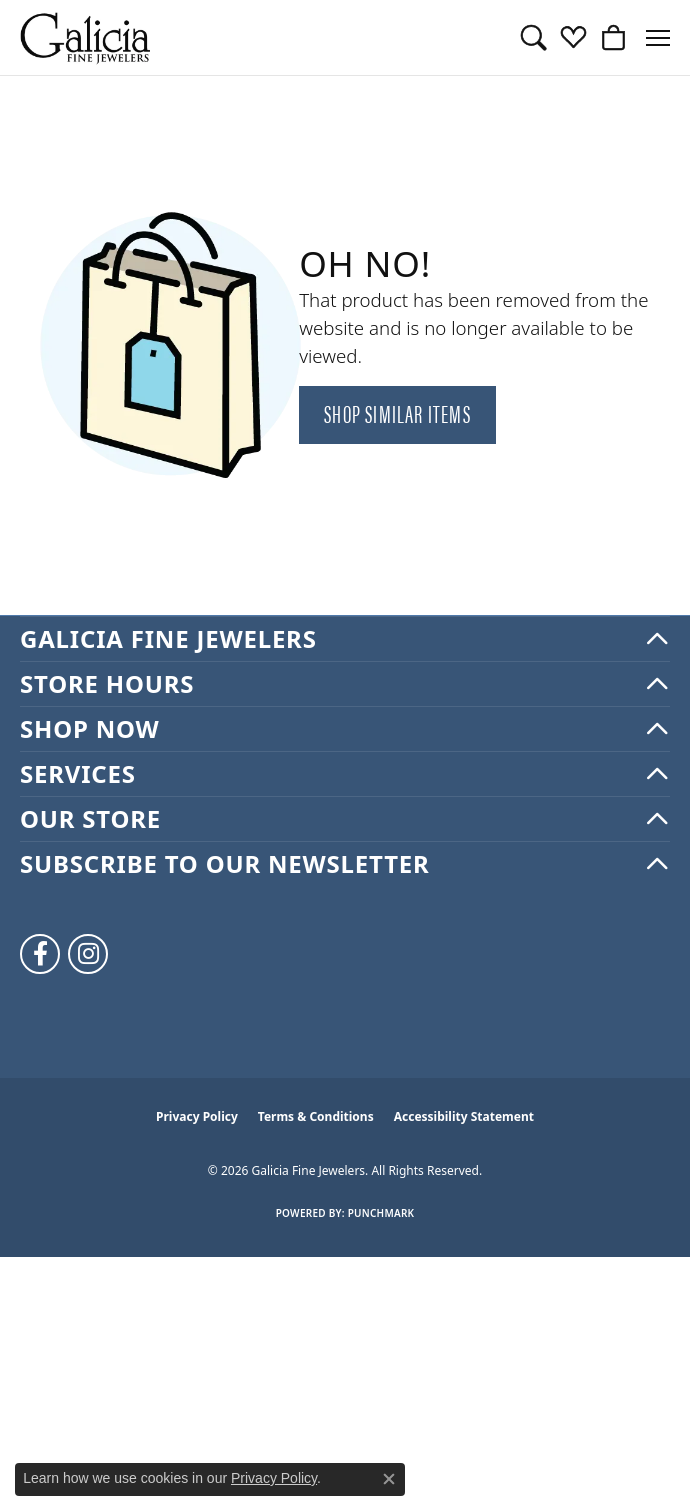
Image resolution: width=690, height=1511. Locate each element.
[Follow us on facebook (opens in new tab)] (40, 954)
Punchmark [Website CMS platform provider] (381, 1213)
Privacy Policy (197, 1116)
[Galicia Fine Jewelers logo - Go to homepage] (85, 37)
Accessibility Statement (464, 1116)
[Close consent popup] (389, 1479)
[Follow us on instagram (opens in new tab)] (88, 954)
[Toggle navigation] (658, 38)
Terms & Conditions (316, 1116)
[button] (533, 38)
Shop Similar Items (397, 413)
